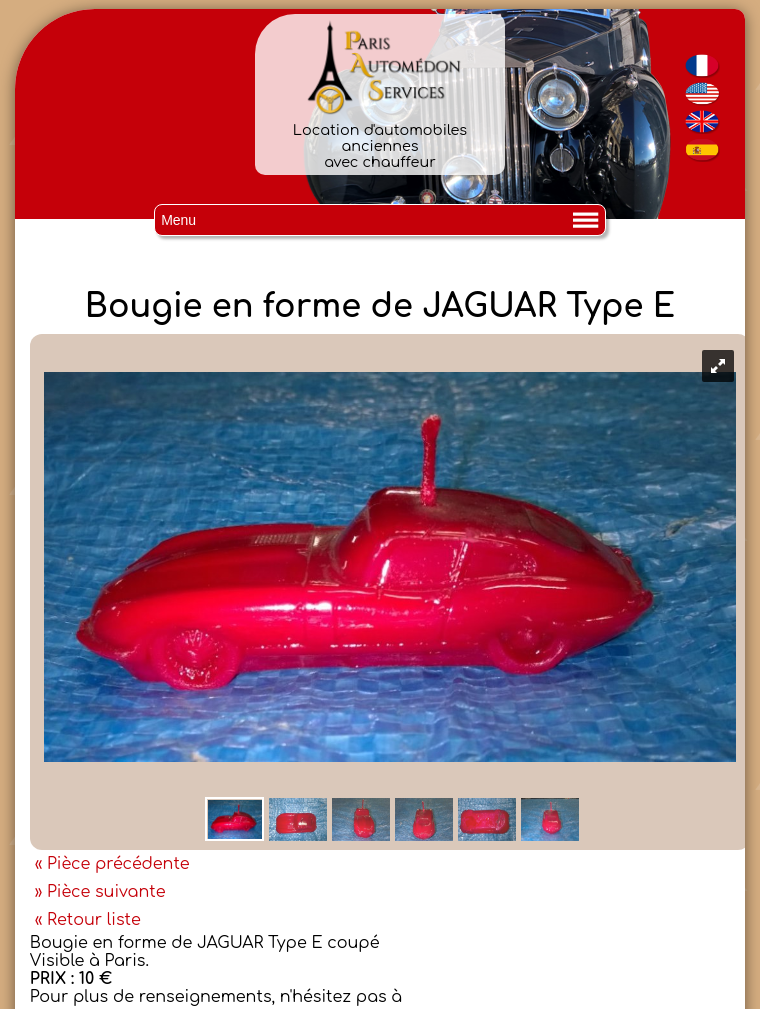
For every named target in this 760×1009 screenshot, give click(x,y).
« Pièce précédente (112, 864)
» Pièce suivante (100, 892)
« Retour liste (88, 920)
